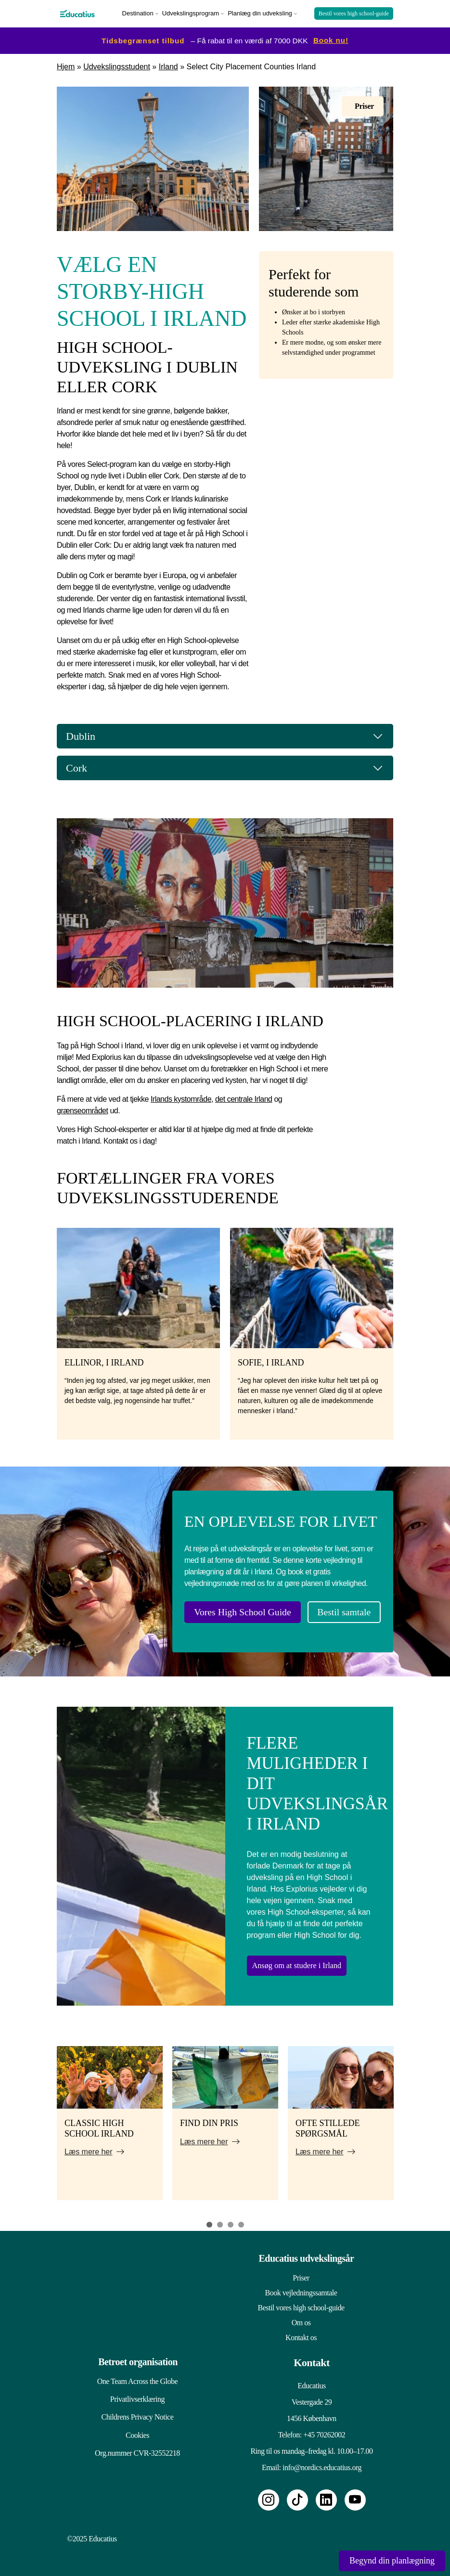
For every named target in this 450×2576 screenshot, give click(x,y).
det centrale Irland (243, 1097)
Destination (138, 11)
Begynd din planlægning (392, 2560)
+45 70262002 (324, 2427)
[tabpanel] (109, 2116)
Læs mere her (88, 2144)
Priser (301, 2271)
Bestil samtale (335, 1609)
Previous (45, 2120)
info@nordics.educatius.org (322, 2460)
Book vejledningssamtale (301, 2285)
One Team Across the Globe (131, 2374)
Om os (301, 2315)
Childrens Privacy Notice (132, 2416)
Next (405, 2120)
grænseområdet (82, 1108)
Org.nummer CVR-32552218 (131, 2459)
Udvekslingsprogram (190, 11)
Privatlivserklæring (131, 2395)
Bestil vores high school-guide (354, 12)
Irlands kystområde (181, 1097)
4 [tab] (241, 2217)
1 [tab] (209, 2217)
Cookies (131, 2438)
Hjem (66, 64)
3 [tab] (230, 2217)
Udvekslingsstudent (116, 64)
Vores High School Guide (239, 1609)
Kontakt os (301, 2330)
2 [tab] (220, 2217)
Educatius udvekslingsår (306, 2251)
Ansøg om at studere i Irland (306, 1958)
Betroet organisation (135, 2354)
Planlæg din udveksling (260, 11)
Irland (168, 64)
